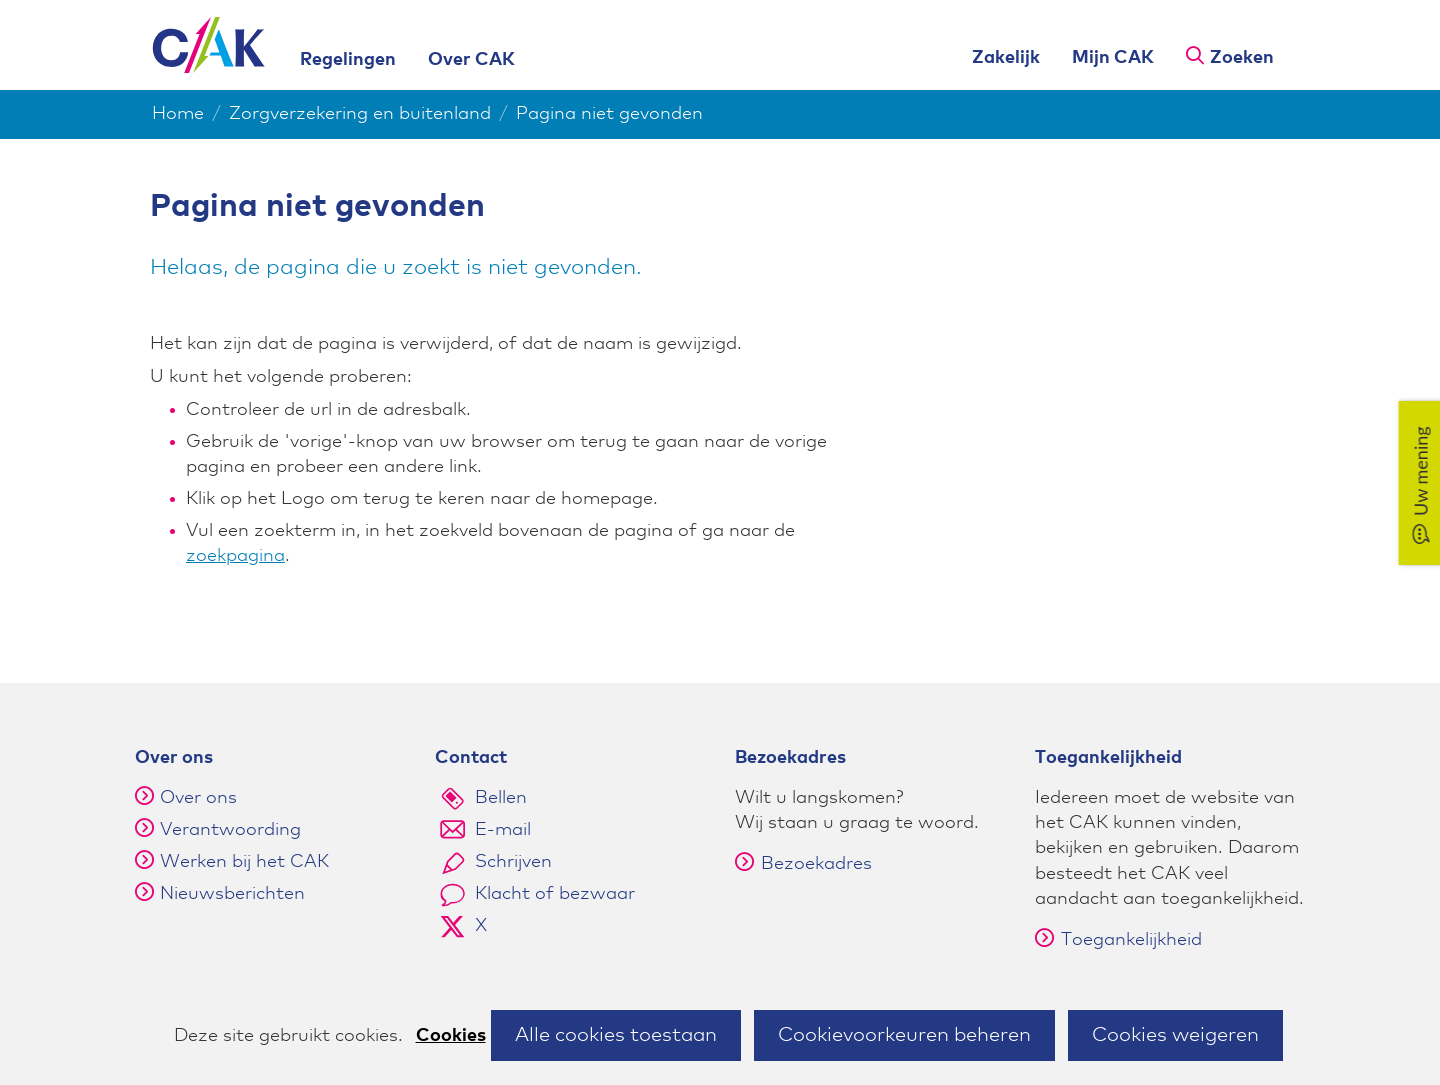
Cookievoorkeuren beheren (904, 1035)
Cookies (451, 1036)
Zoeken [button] (1242, 58)
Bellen (501, 798)
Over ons (198, 798)
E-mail (503, 830)
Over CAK (471, 60)
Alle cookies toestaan (616, 1035)
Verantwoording (230, 830)
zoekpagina (235, 556)
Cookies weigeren (1175, 1035)
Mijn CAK (1113, 58)
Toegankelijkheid (1118, 940)
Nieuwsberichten (232, 894)
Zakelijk (1006, 58)
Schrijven (513, 862)
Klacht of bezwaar (555, 894)
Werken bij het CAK (244, 862)
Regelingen (348, 60)
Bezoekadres (803, 864)
